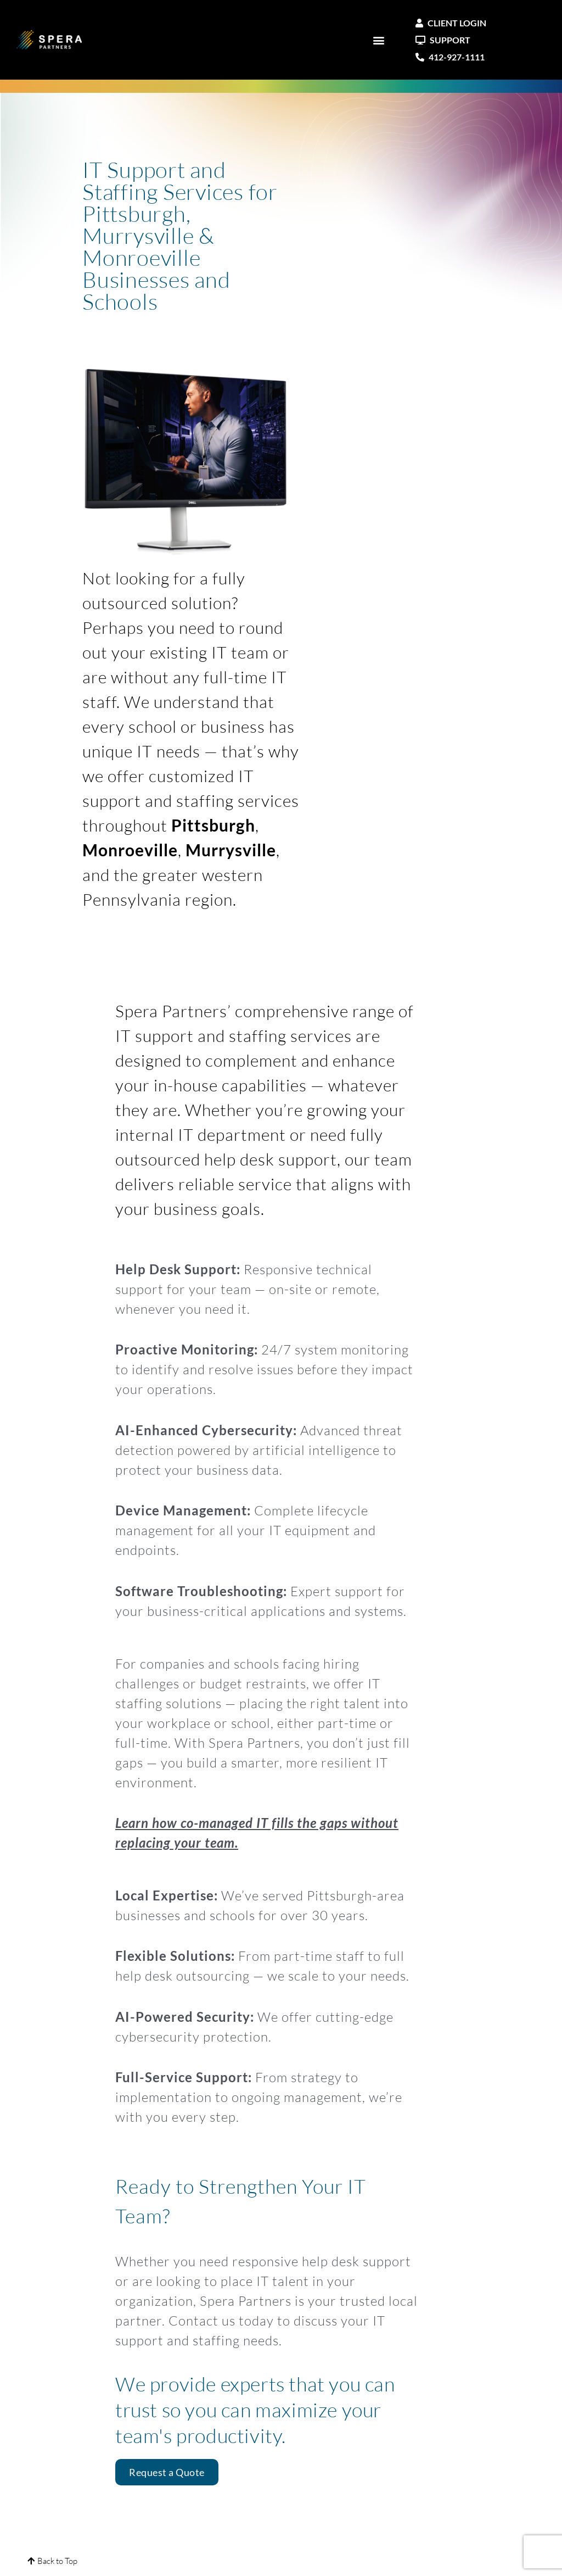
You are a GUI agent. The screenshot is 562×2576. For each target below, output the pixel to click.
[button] (379, 40)
